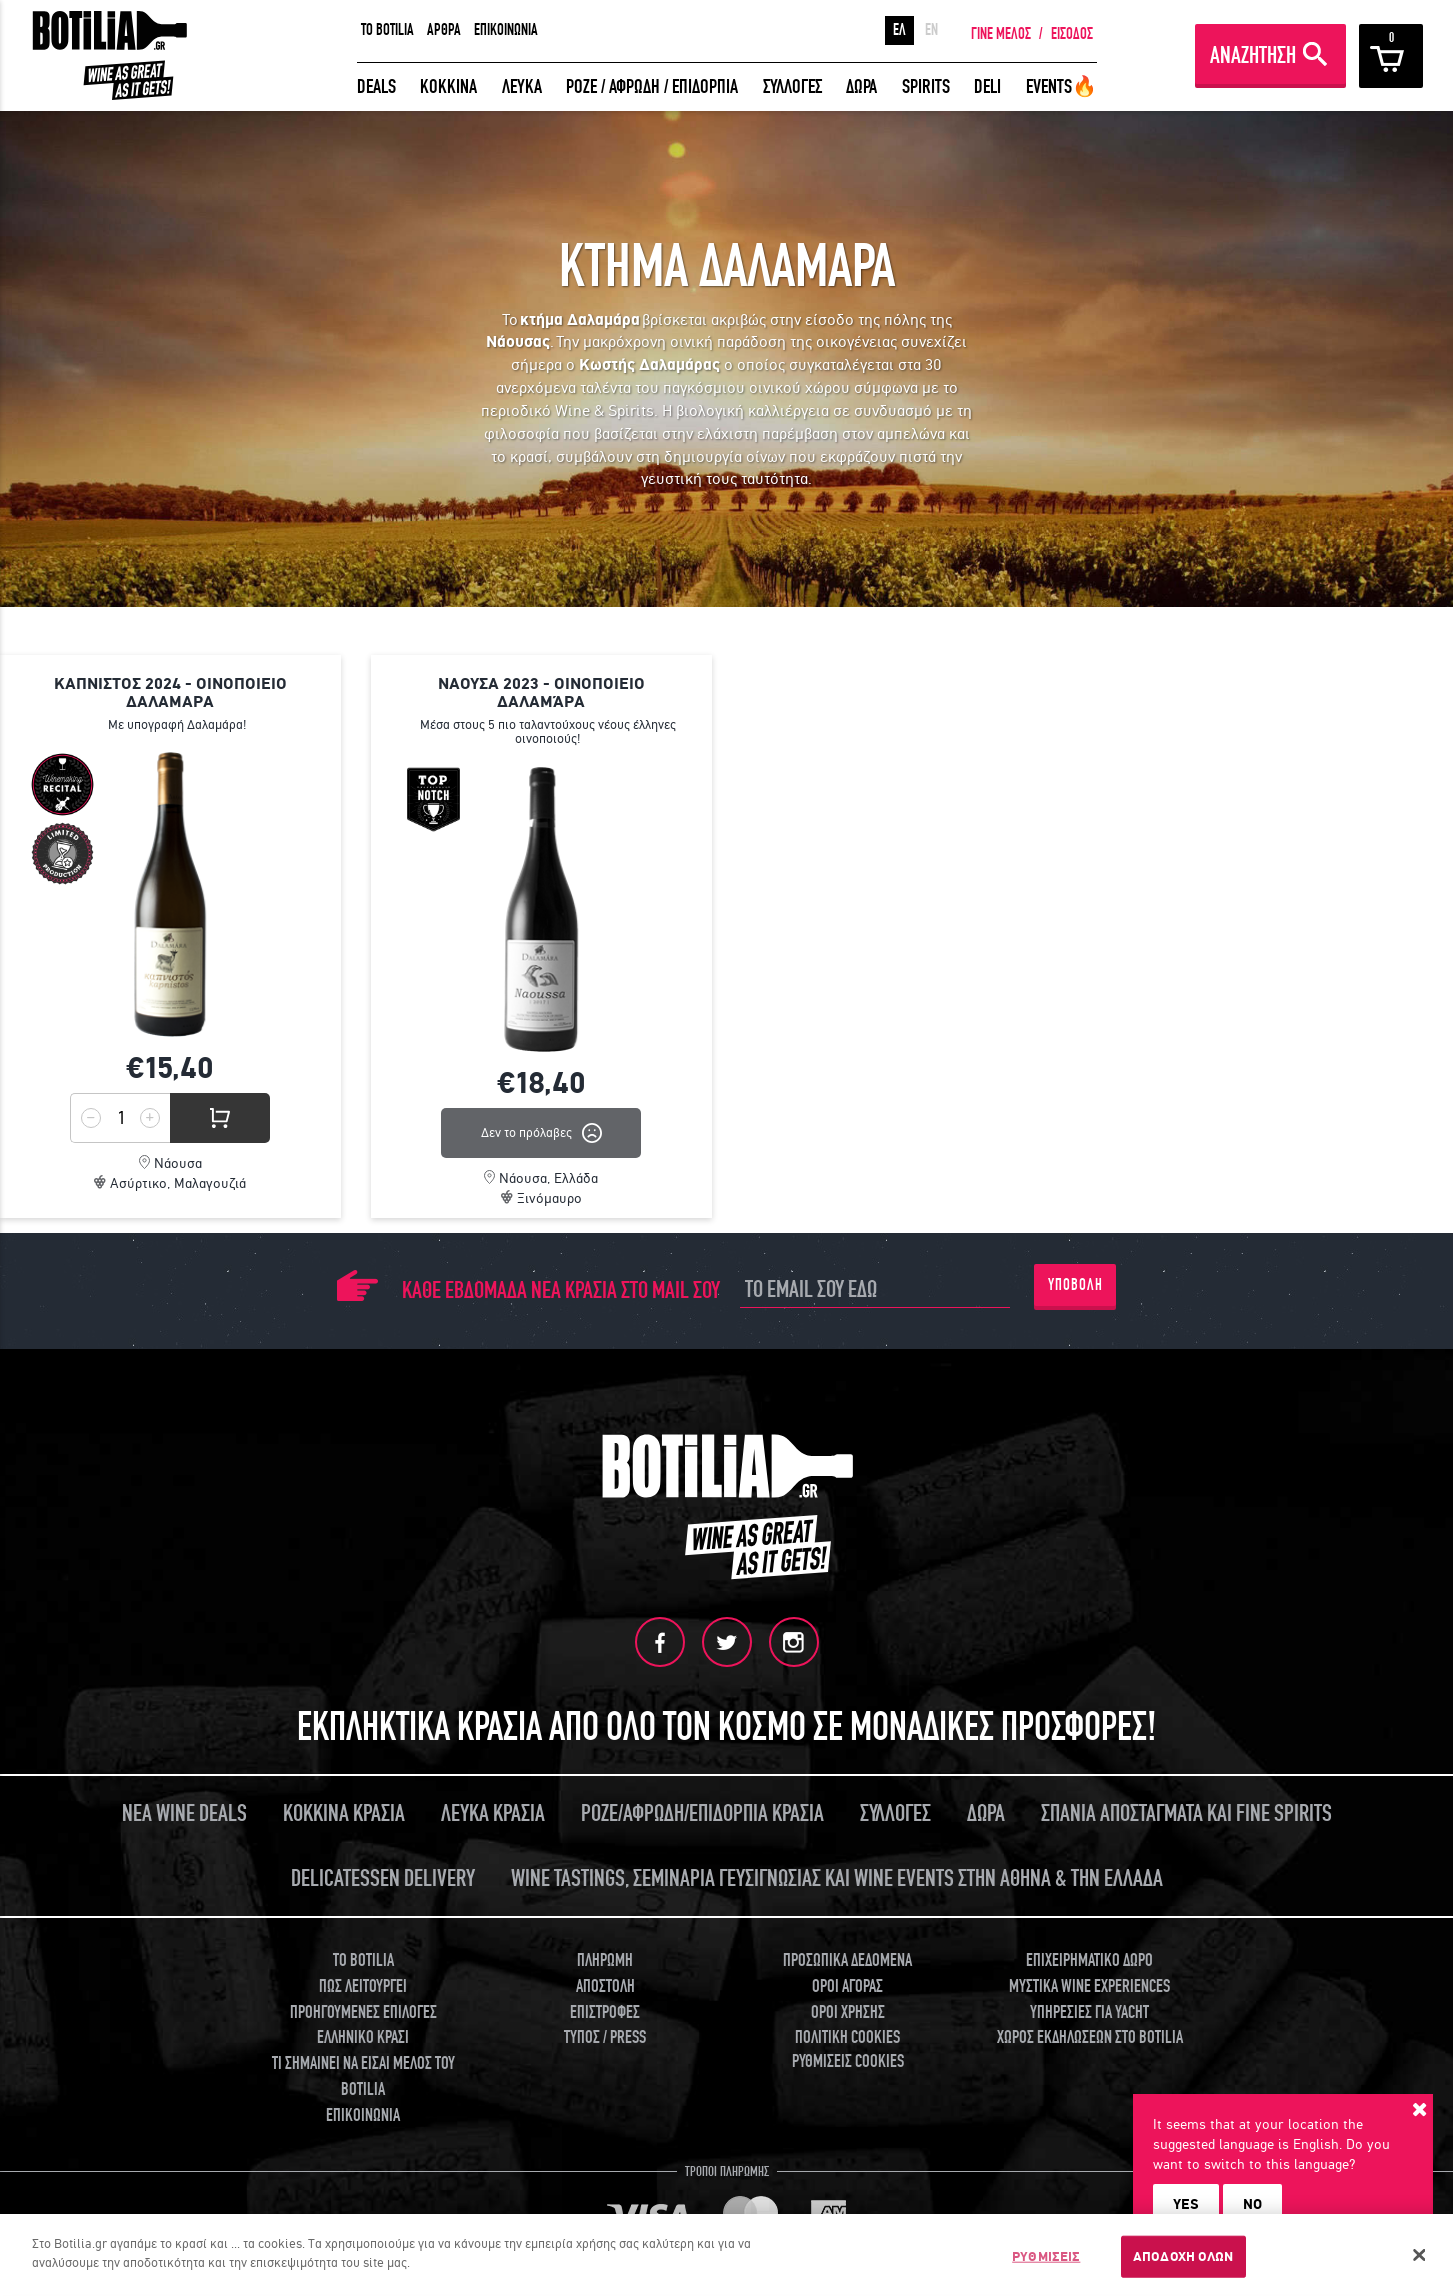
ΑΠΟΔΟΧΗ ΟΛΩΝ (1183, 2256)
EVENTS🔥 (1061, 86)
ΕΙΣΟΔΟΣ (1072, 34)
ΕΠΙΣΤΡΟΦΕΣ (605, 2012)
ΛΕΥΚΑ (522, 86)
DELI (987, 86)
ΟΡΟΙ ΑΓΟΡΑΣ (847, 1986)
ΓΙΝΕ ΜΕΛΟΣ (1001, 34)
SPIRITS (926, 86)
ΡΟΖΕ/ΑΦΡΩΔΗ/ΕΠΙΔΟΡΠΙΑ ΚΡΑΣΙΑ (702, 1813)
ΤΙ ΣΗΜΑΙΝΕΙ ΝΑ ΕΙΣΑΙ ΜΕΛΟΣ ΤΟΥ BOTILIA (363, 2076)
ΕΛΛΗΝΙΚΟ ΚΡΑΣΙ (363, 2037)
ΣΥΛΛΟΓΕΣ (792, 86)
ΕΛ (899, 30)
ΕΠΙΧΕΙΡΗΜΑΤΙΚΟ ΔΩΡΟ (1089, 1960)
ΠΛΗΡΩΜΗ (605, 1960)
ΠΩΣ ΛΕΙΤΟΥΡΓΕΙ (363, 1986)
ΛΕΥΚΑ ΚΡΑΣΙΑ (493, 1813)
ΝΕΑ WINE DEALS (184, 1813)
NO (1252, 2204)
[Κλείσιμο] (1419, 2255)
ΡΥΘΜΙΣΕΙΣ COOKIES (848, 2061)
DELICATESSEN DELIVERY (383, 1878)
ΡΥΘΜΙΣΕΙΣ (1046, 2256)
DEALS (376, 86)
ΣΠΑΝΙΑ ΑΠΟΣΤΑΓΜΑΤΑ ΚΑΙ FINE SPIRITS (1186, 1813)
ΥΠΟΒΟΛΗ (1075, 1285)
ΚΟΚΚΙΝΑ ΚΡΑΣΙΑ (344, 1813)
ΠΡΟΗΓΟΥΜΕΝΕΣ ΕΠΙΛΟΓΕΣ (363, 2012)
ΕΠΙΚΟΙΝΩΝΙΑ (506, 30)
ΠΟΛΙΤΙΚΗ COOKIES (847, 2037)
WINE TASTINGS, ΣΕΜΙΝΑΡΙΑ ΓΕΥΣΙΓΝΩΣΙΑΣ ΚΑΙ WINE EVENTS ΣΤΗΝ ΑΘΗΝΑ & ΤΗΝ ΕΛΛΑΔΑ (837, 1878)
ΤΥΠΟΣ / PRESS (605, 2037)
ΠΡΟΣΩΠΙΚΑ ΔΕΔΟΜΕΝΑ (847, 1960)
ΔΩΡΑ (861, 86)
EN (931, 30)
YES (1186, 2204)
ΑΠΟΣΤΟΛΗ (605, 1986)
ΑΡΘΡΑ (444, 30)
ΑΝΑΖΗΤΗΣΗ (1253, 55)
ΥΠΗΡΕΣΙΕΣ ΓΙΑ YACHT (1089, 2012)
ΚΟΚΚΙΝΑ (448, 86)
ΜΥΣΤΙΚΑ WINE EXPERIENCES (1089, 1986)
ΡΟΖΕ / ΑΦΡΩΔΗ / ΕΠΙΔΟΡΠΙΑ (652, 86)
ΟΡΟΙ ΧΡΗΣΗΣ (848, 2012)
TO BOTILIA (387, 30)
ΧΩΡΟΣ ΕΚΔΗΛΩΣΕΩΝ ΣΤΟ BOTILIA (1090, 2037)
